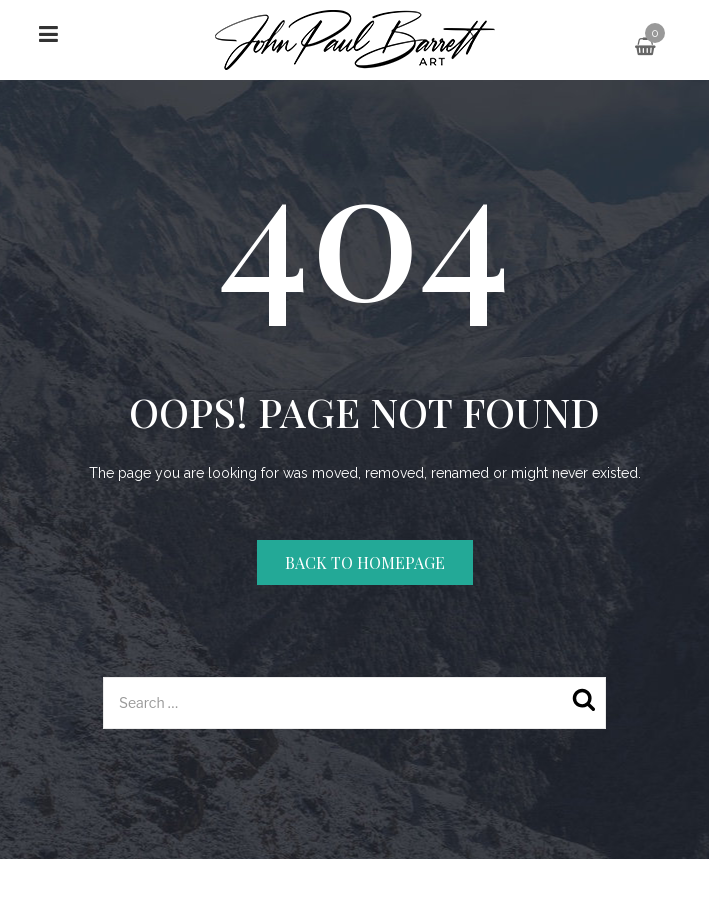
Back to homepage (365, 562)
